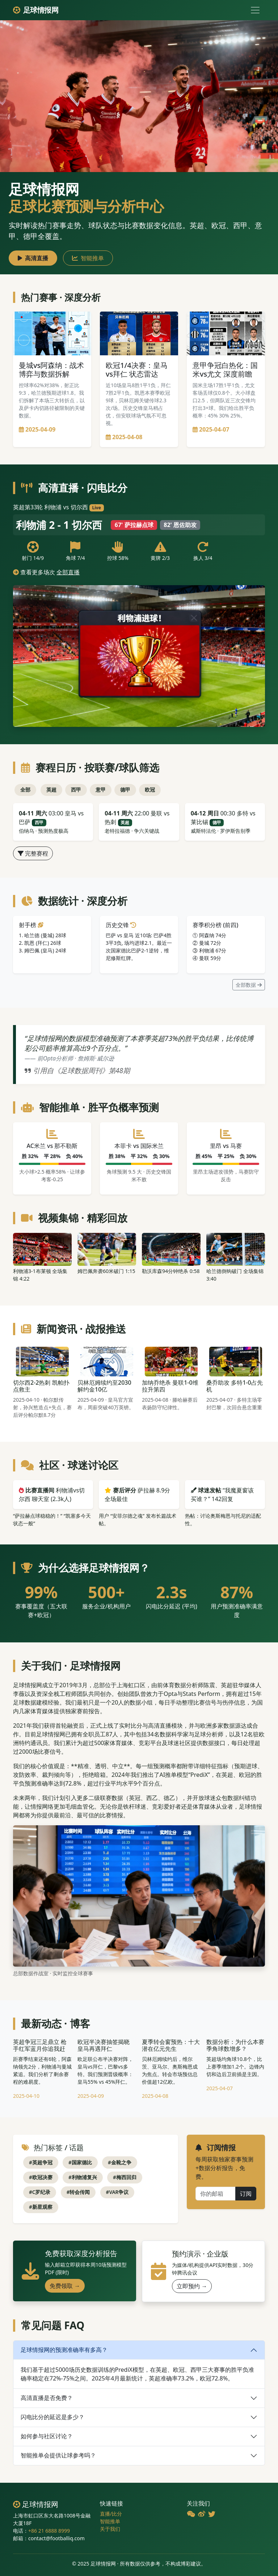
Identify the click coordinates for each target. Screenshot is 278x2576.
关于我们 (110, 2528)
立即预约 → (192, 2286)
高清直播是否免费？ (47, 2398)
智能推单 (88, 258)
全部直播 (68, 572)
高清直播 (33, 258)
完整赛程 (33, 853)
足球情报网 (35, 10)
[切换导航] (255, 10)
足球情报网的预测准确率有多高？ (64, 2350)
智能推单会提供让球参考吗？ (58, 2455)
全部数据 (249, 984)
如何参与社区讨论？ (47, 2436)
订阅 (246, 2194)
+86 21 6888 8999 (49, 2530)
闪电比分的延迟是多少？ (52, 2417)
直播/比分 (111, 2513)
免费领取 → (65, 2286)
